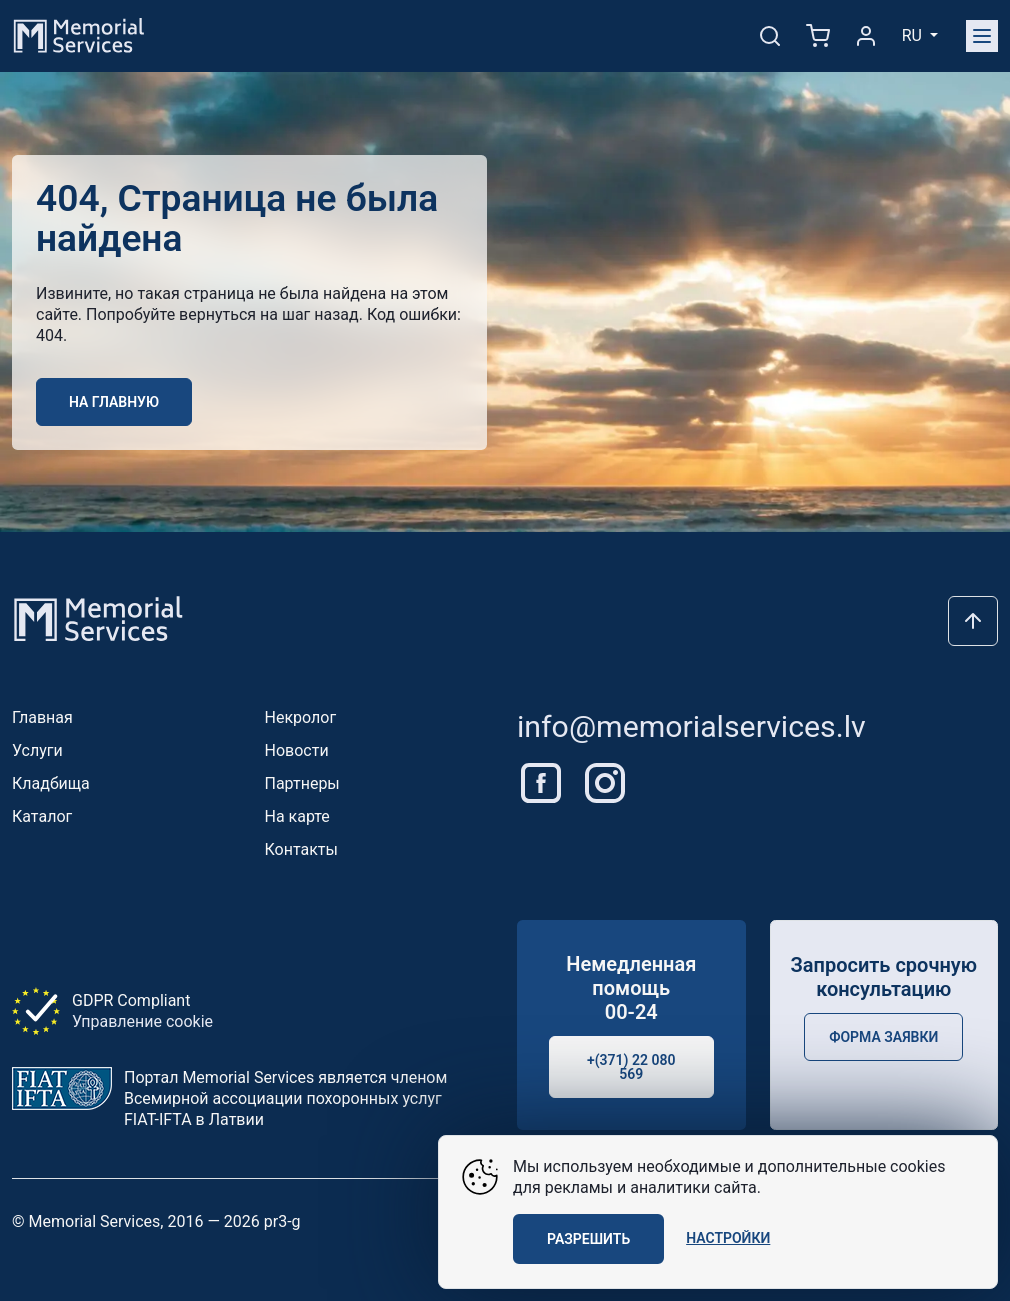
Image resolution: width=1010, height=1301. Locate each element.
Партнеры (302, 783)
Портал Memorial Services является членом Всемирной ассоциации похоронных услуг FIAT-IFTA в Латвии (285, 1098)
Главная (42, 717)
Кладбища (51, 783)
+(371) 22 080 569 (631, 1067)
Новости (297, 750)
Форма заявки (883, 1037)
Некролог (301, 717)
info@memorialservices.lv (691, 726)
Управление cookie (142, 1021)
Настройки (728, 1238)
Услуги (37, 750)
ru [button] (914, 35)
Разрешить (588, 1239)
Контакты (301, 849)
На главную (114, 402)
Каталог (42, 816)
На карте (297, 816)
